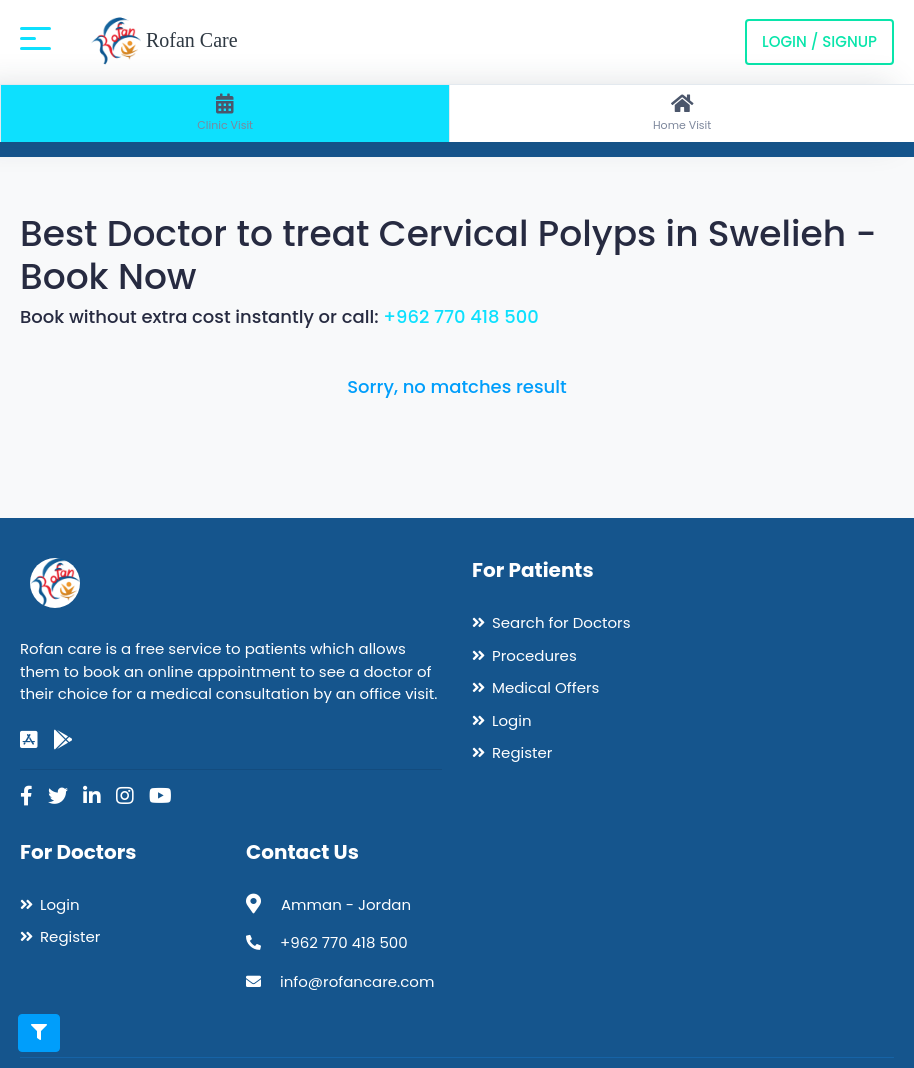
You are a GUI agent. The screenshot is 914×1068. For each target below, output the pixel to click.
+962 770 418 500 (461, 316)
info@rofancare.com (357, 981)
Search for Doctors (561, 622)
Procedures (534, 655)
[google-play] (63, 740)
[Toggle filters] (39, 1033)
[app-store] (29, 740)
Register (522, 752)
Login (512, 720)
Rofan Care (164, 42)
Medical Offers (545, 687)
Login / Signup (819, 41)
